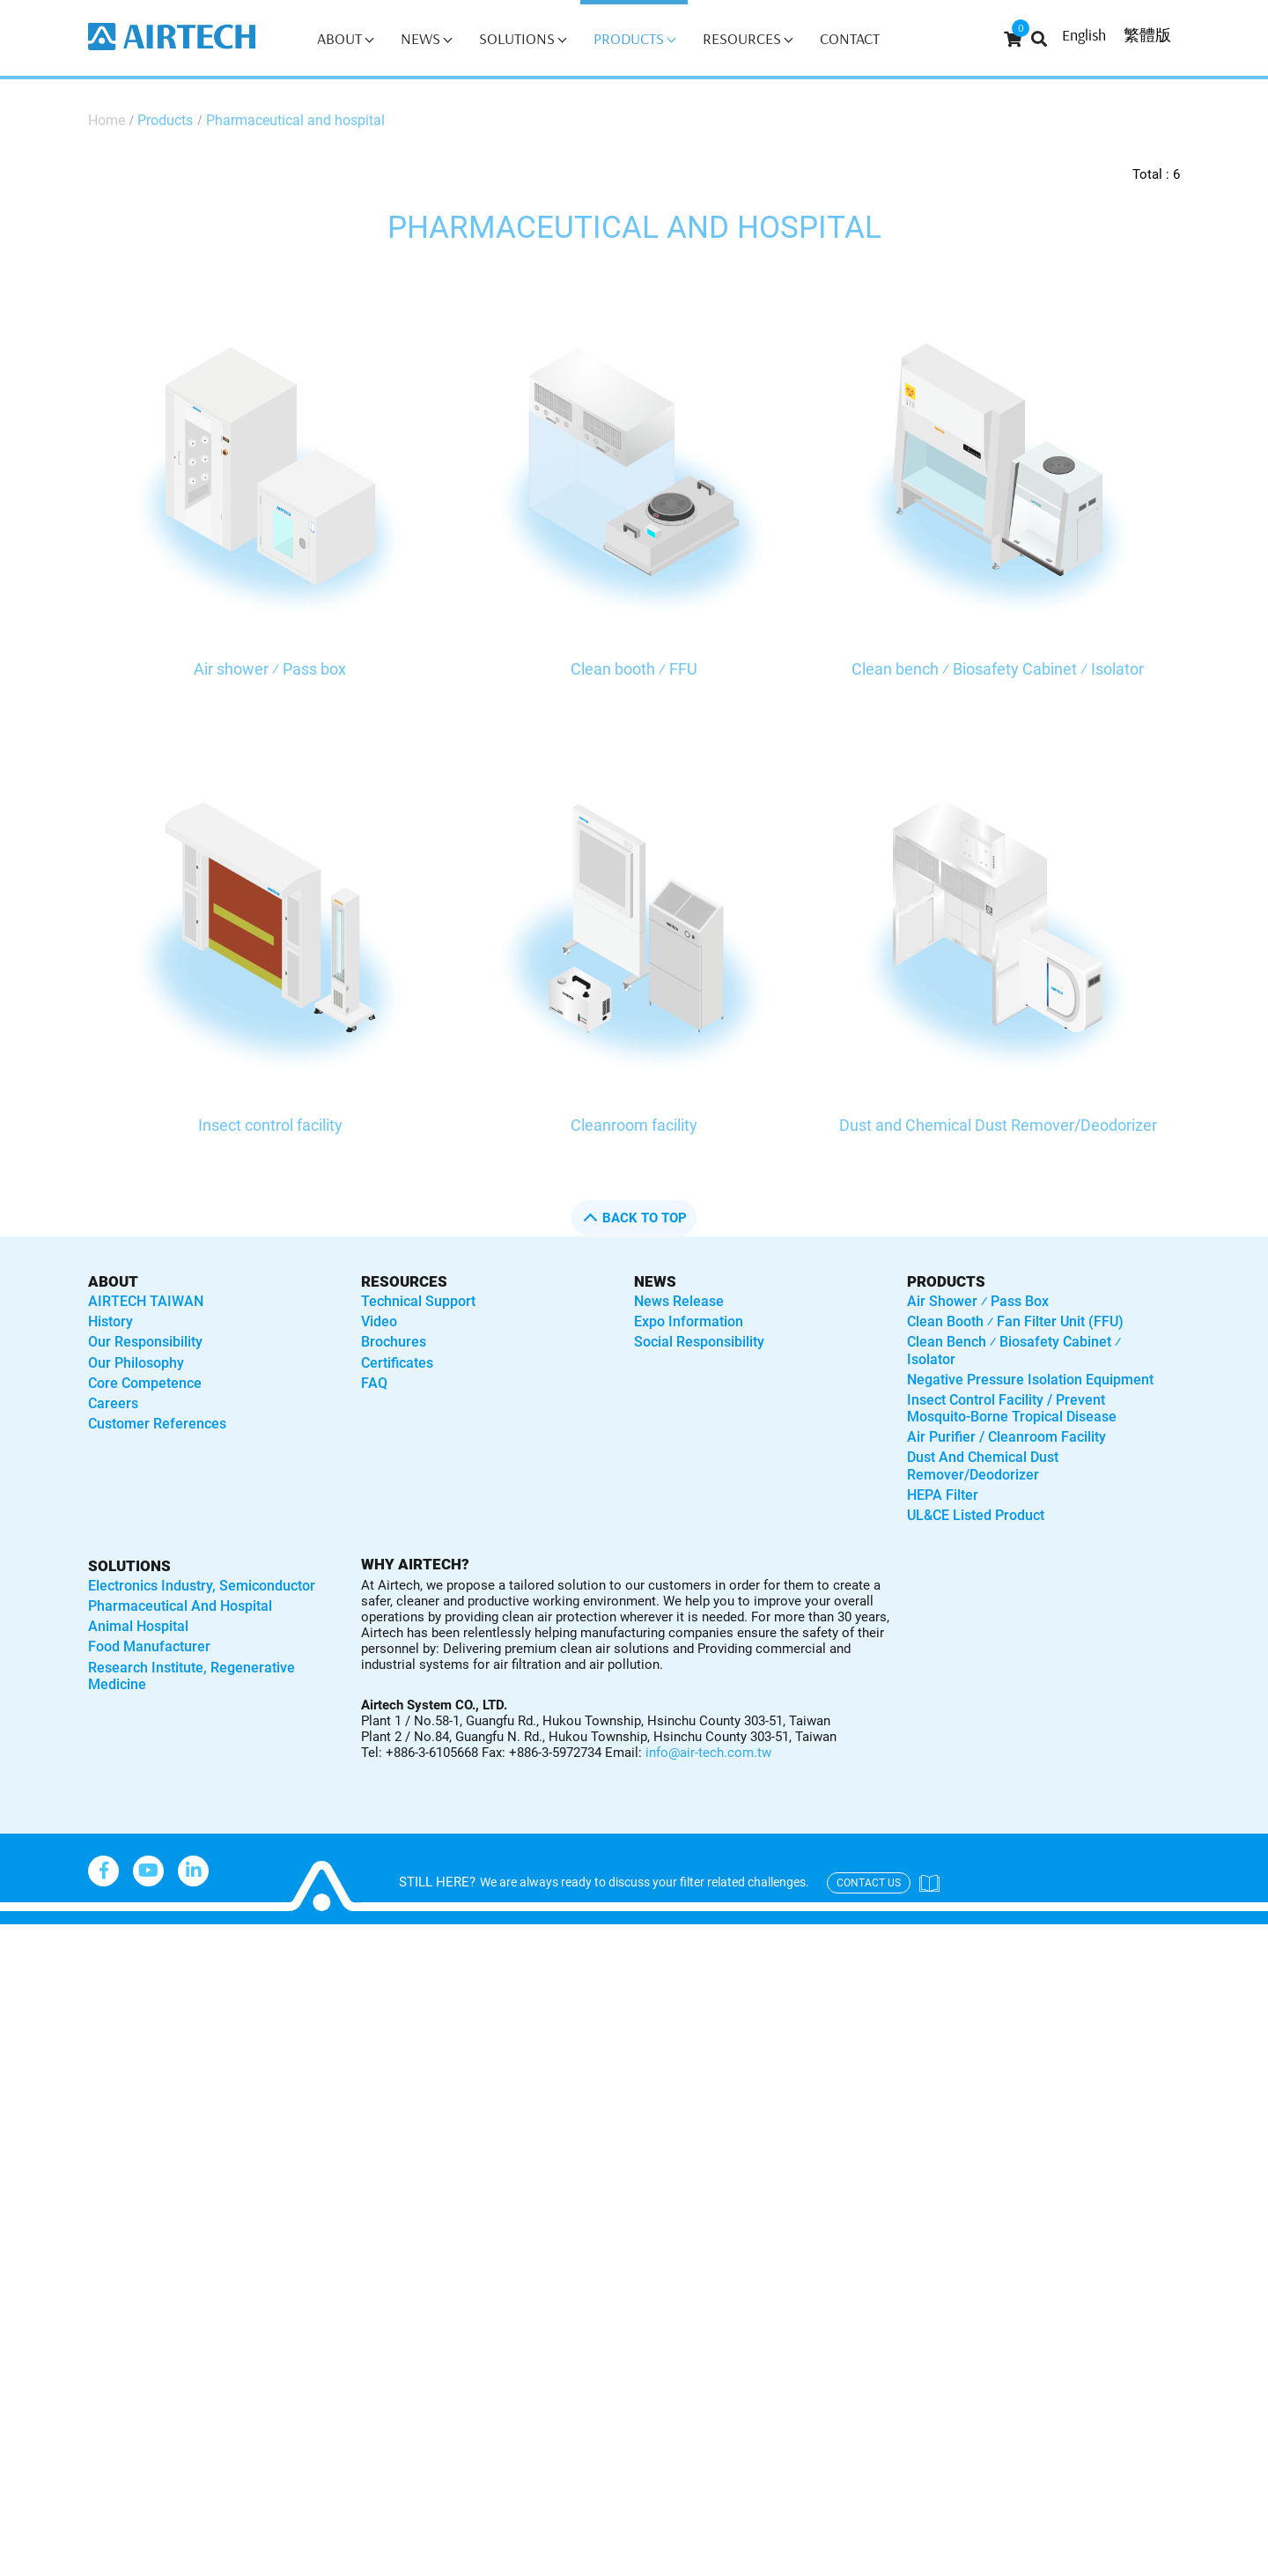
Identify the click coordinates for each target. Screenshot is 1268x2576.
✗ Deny (26, 2013)
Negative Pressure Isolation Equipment (1030, 1379)
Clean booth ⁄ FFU (634, 669)
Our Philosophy (136, 1362)
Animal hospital (138, 1626)
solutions (129, 1566)
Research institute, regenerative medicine (191, 1676)
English (1084, 35)
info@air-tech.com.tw (708, 1752)
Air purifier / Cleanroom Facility (1006, 1436)
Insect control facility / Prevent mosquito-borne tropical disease (1012, 1408)
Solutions (522, 38)
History (110, 1321)
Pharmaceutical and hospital (295, 120)
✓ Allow (27, 1987)
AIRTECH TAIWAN (145, 1301)
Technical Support (418, 1301)
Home (106, 120)
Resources (747, 38)
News (426, 38)
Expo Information (688, 1321)
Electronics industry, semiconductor (201, 1585)
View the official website (177, 2164)
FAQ (374, 1383)
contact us (869, 1883)
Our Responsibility (145, 1341)
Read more (44, 2164)
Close (20, 1936)
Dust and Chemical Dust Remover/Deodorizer (998, 1125)
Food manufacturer (149, 1646)
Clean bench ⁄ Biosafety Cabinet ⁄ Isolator (997, 669)
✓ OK (563, 2562)
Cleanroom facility (634, 1125)
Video (379, 1321)
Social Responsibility (699, 1341)
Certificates (397, 1362)
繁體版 (1147, 35)
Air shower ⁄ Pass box (270, 669)
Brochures (393, 1341)
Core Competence (145, 1383)
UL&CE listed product (975, 1515)
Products (634, 38)
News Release (679, 1301)
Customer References (157, 1423)
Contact (850, 38)
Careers (113, 1403)
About (345, 38)
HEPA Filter (942, 1495)
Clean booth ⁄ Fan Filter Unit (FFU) (1015, 1321)
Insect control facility (270, 1125)
